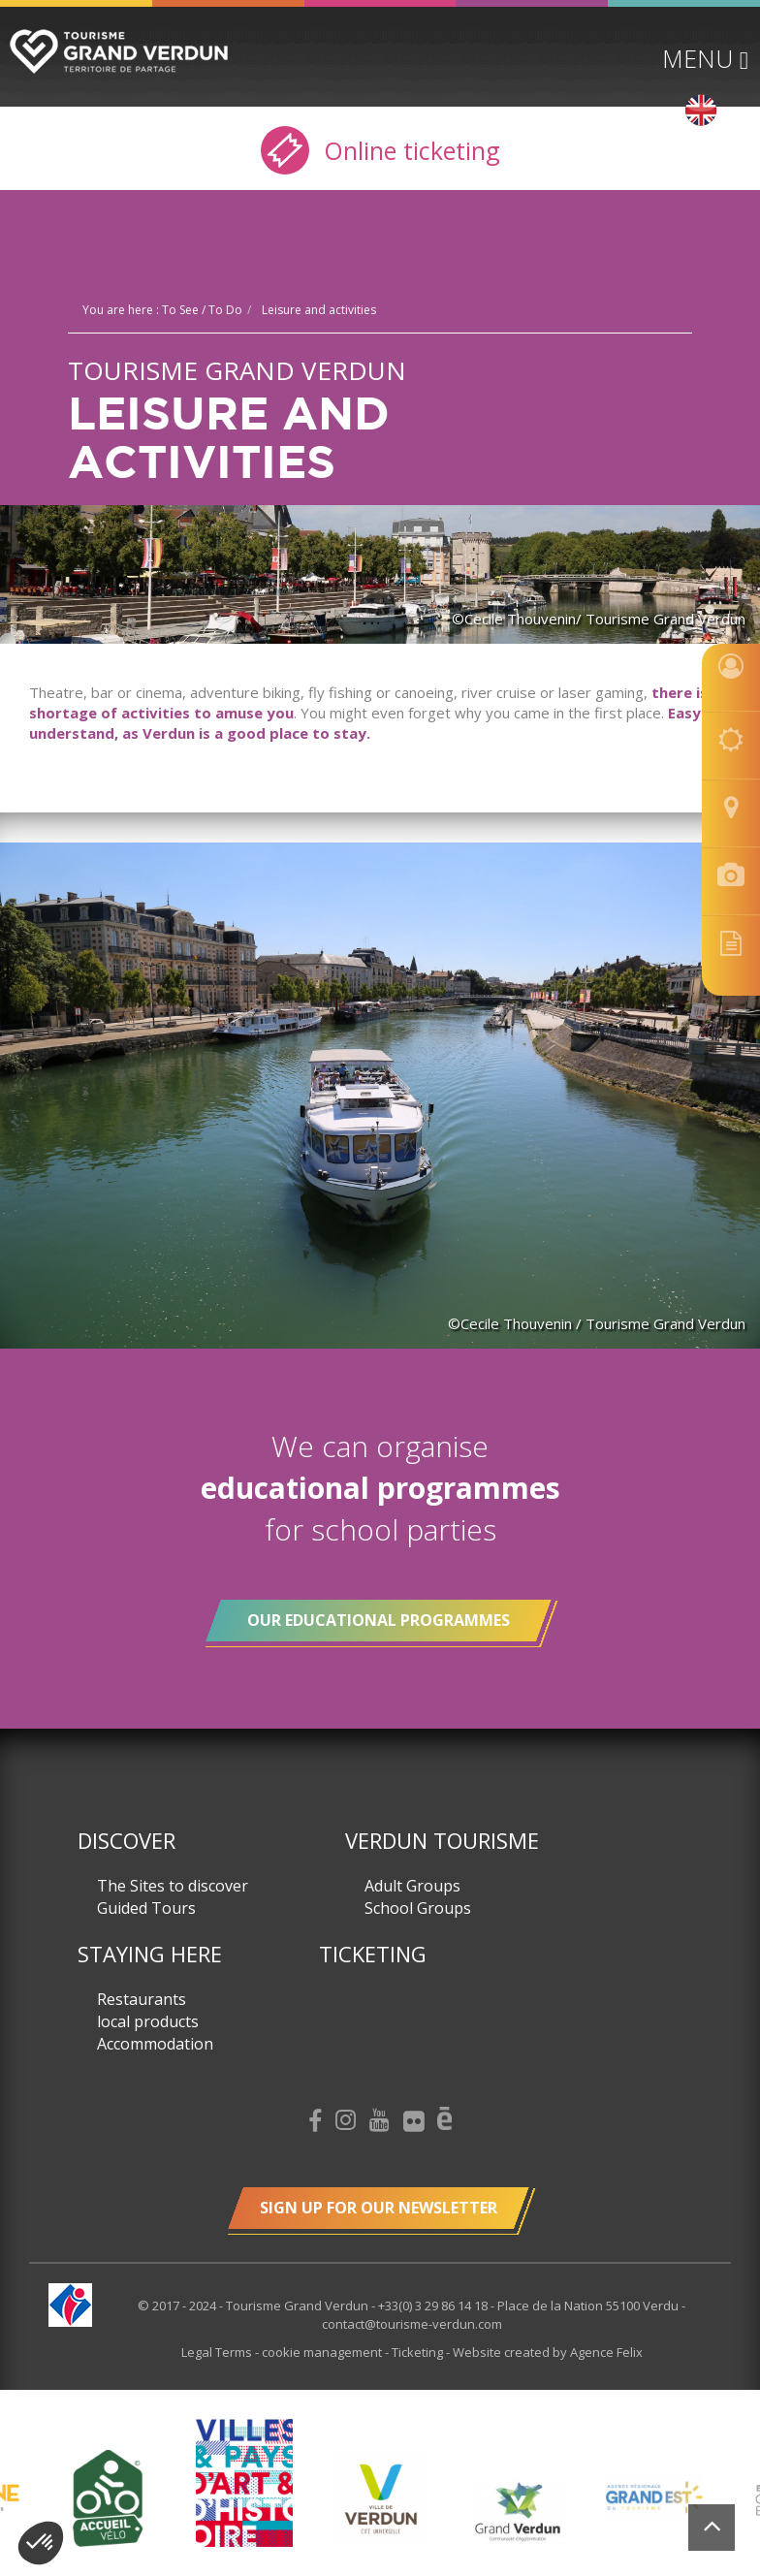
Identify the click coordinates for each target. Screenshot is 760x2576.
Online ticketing (380, 150)
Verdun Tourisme (442, 1840)
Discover (126, 1840)
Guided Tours (146, 1908)
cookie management (323, 2352)
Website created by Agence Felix (548, 2352)
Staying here (150, 1953)
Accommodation (155, 2043)
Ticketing (373, 1953)
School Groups (417, 1908)
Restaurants (141, 1999)
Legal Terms (218, 2352)
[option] (380, 2498)
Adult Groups (412, 1885)
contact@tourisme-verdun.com (412, 2324)
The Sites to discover (172, 1885)
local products (148, 2021)
